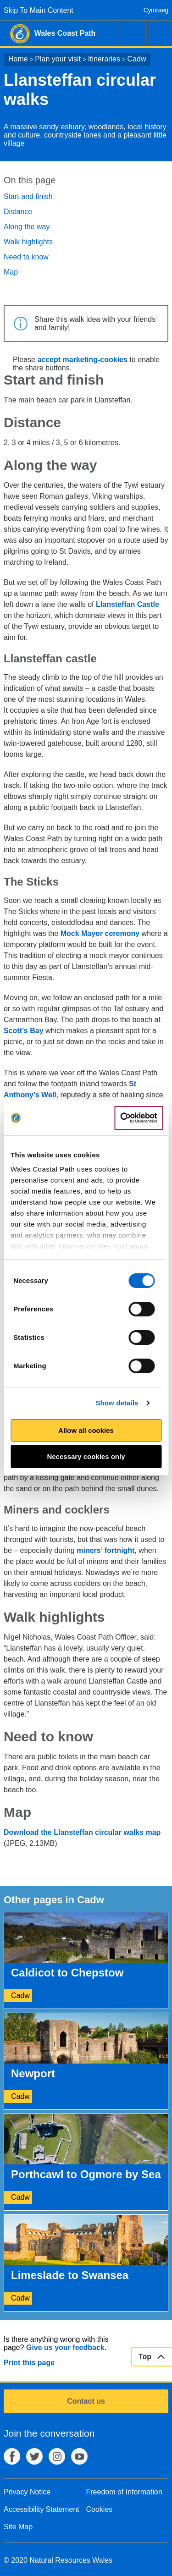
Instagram (57, 2456)
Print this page (29, 2363)
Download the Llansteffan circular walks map (82, 1832)
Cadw (137, 59)
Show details (116, 1403)
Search (133, 33)
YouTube (79, 2456)
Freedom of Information (124, 2492)
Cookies (99, 2509)
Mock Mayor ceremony (100, 933)
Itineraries (104, 59)
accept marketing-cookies (82, 359)
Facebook (12, 2456)
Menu (159, 33)
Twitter (34, 2456)
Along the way (27, 227)
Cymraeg (156, 10)
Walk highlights (28, 242)
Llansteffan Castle (127, 604)
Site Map (18, 2527)
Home (18, 59)
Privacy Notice (27, 2492)
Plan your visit (58, 59)
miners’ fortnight (105, 1550)
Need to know (26, 257)
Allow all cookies (86, 1430)
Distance (18, 211)
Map (11, 272)
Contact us (86, 2401)
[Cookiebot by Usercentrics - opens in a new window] (138, 1117)
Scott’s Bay (24, 1031)
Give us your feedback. (66, 2347)
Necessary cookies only (86, 1456)
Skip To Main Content (38, 10)
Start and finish (28, 196)
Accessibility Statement (41, 2509)
